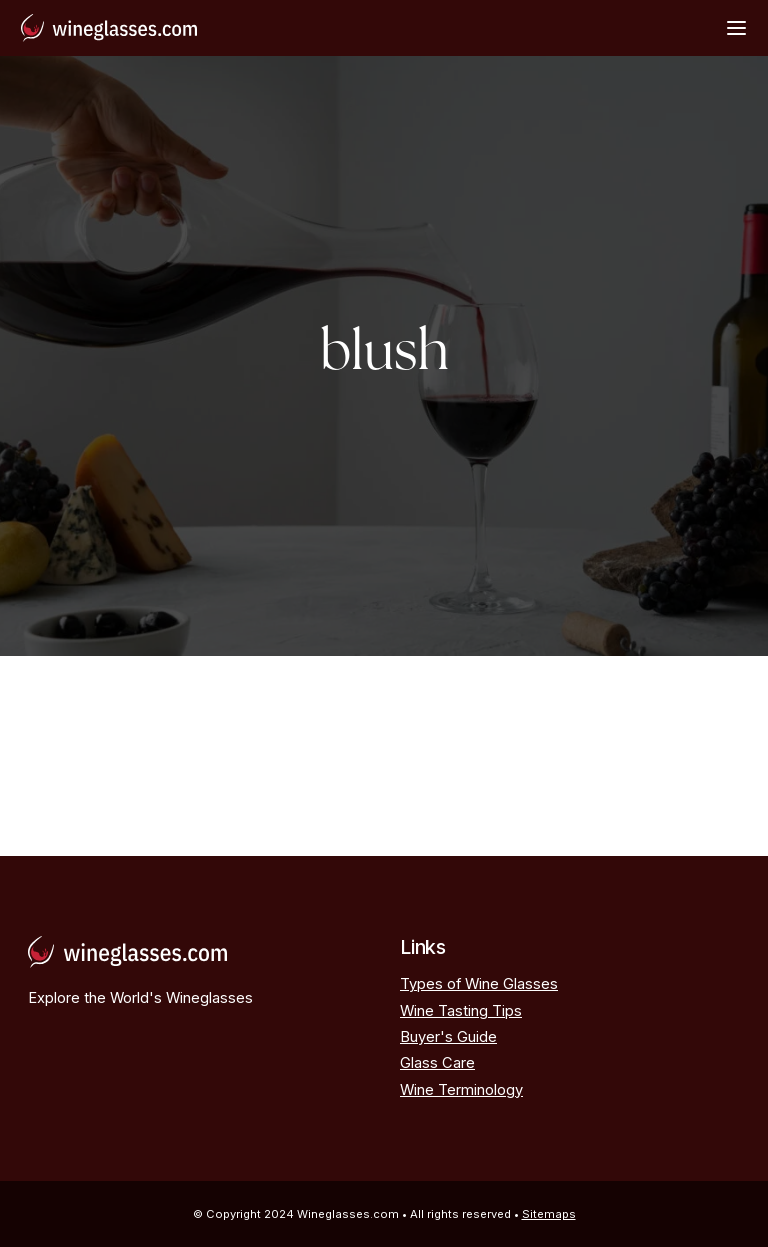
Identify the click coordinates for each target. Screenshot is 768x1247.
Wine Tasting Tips (461, 1011)
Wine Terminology (461, 1090)
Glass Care (437, 1063)
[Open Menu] (736, 27)
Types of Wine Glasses (479, 984)
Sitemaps (549, 1214)
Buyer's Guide (448, 1037)
